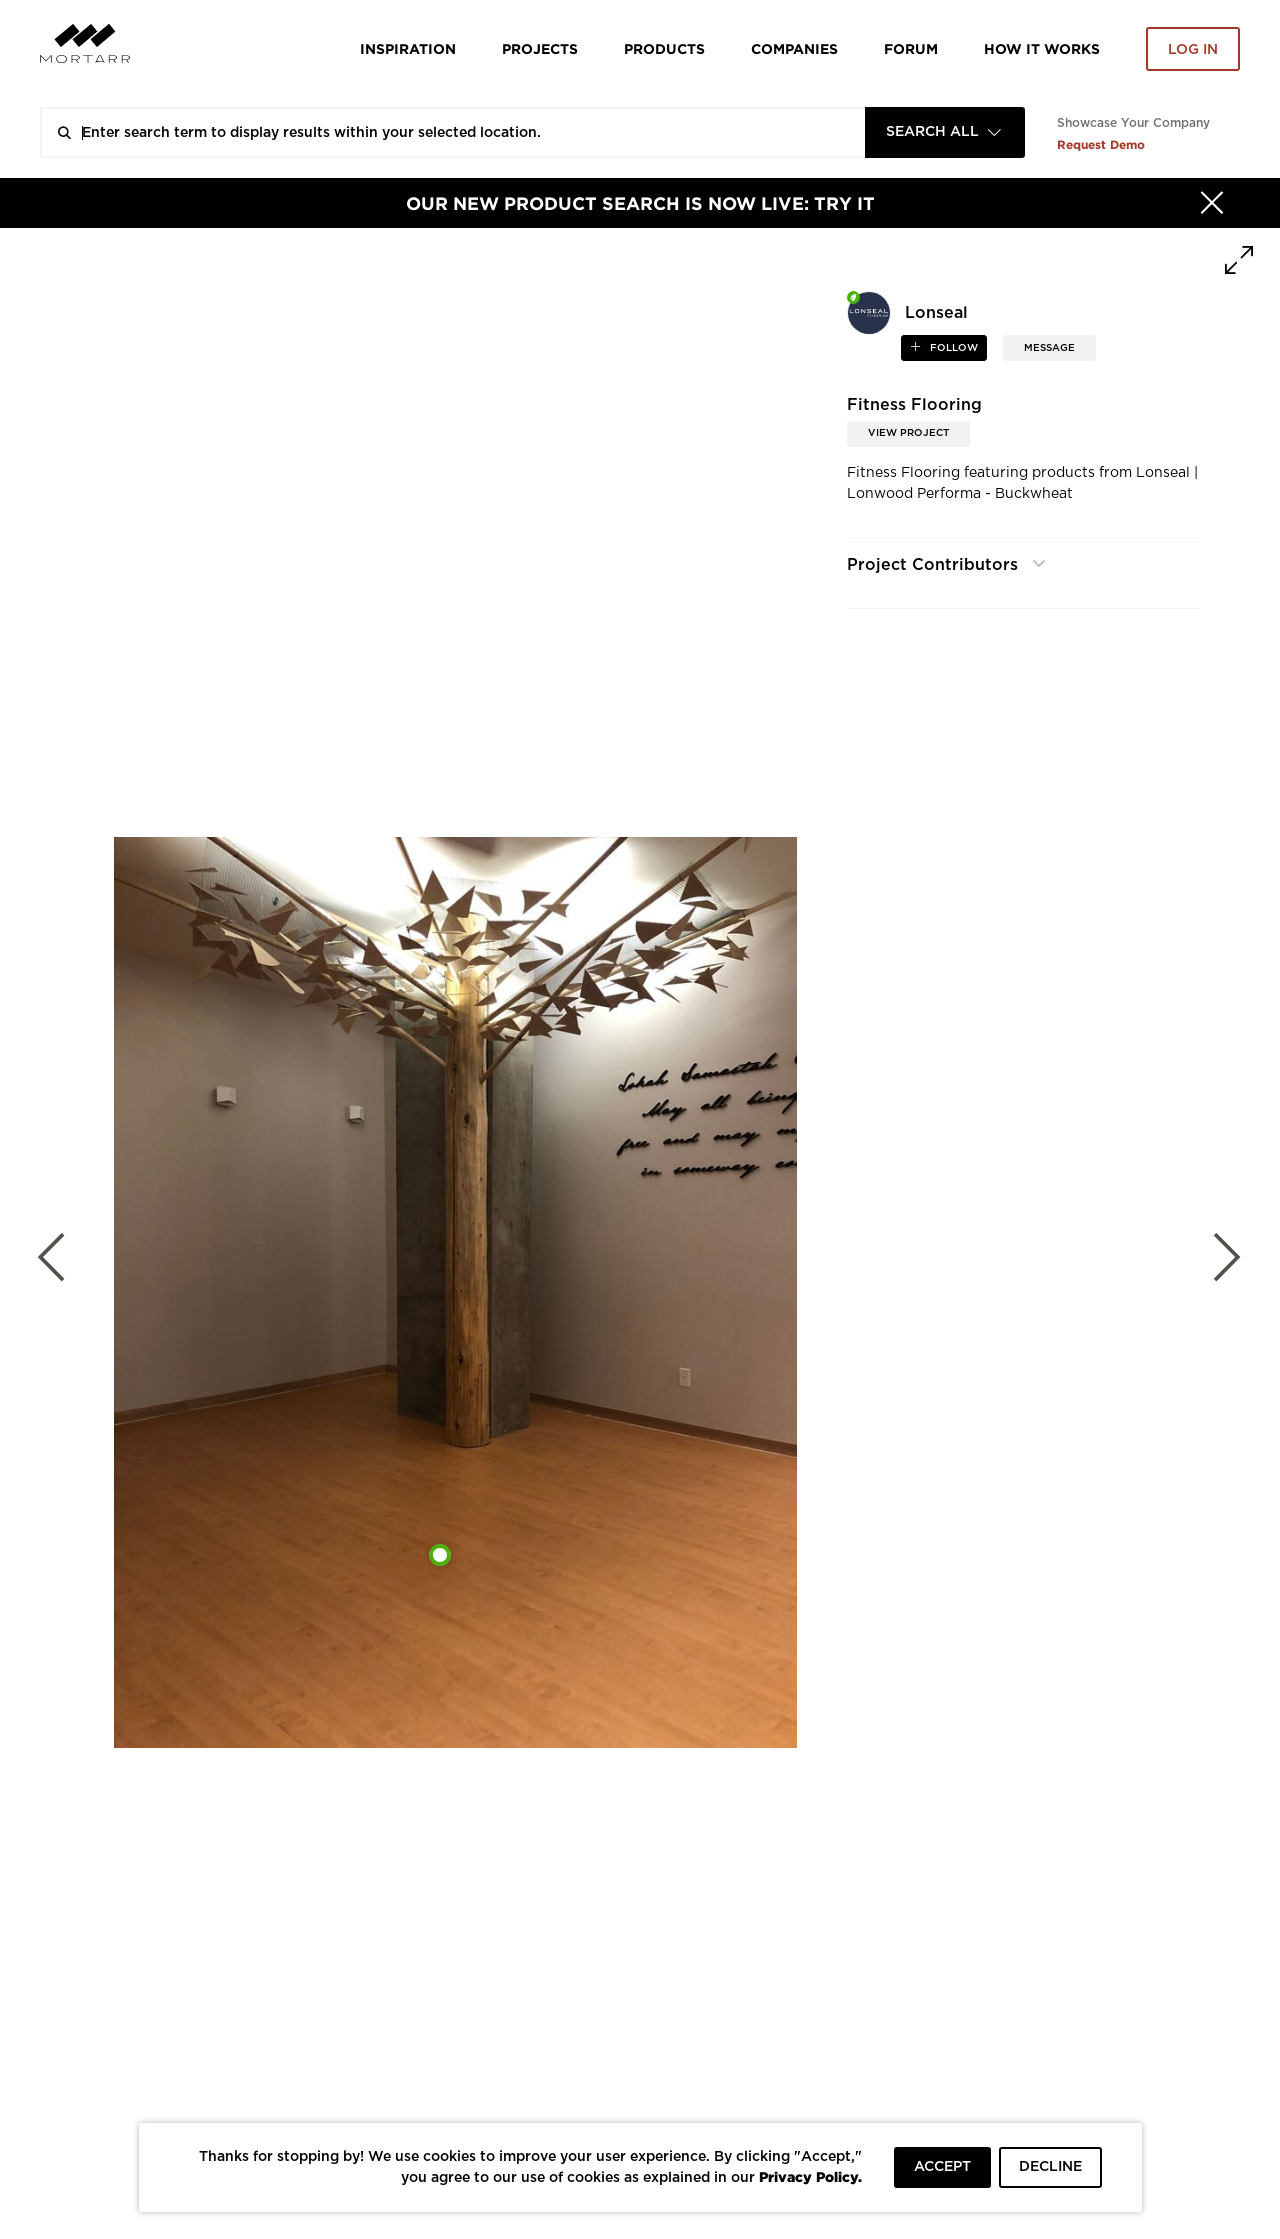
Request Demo (1101, 144)
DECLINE (1050, 2167)
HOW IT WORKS (1042, 48)
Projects (540, 48)
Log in (1193, 50)
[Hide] (1212, 203)
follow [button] (952, 348)
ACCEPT (942, 2167)
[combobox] (945, 132)
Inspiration (408, 48)
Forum (911, 48)
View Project (908, 433)
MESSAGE (1049, 348)
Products (664, 48)
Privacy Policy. (810, 2176)
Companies (794, 48)
